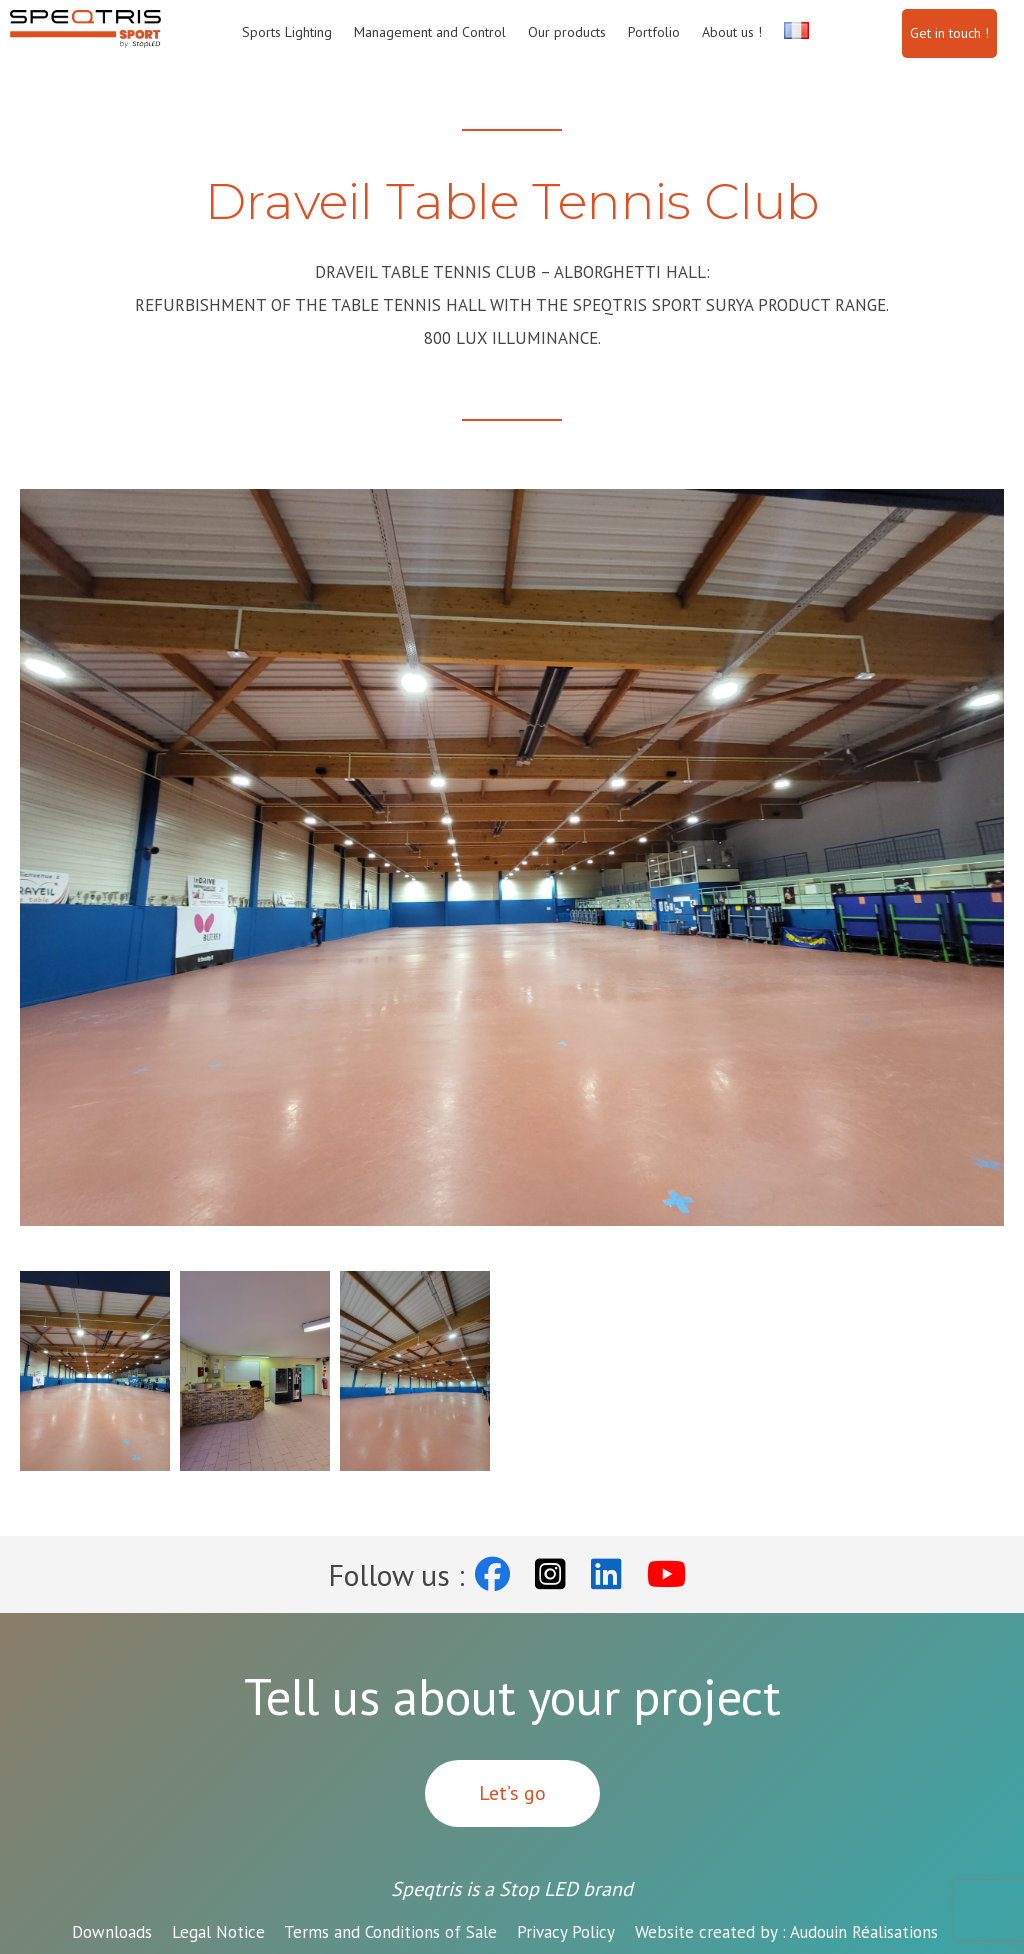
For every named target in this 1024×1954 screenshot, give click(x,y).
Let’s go (512, 1793)
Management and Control (430, 32)
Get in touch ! (949, 33)
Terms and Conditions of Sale (390, 1932)
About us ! (732, 32)
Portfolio (654, 32)
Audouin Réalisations (786, 1932)
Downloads (112, 1932)
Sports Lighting (287, 32)
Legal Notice (218, 1932)
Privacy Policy (566, 1932)
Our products (567, 32)
